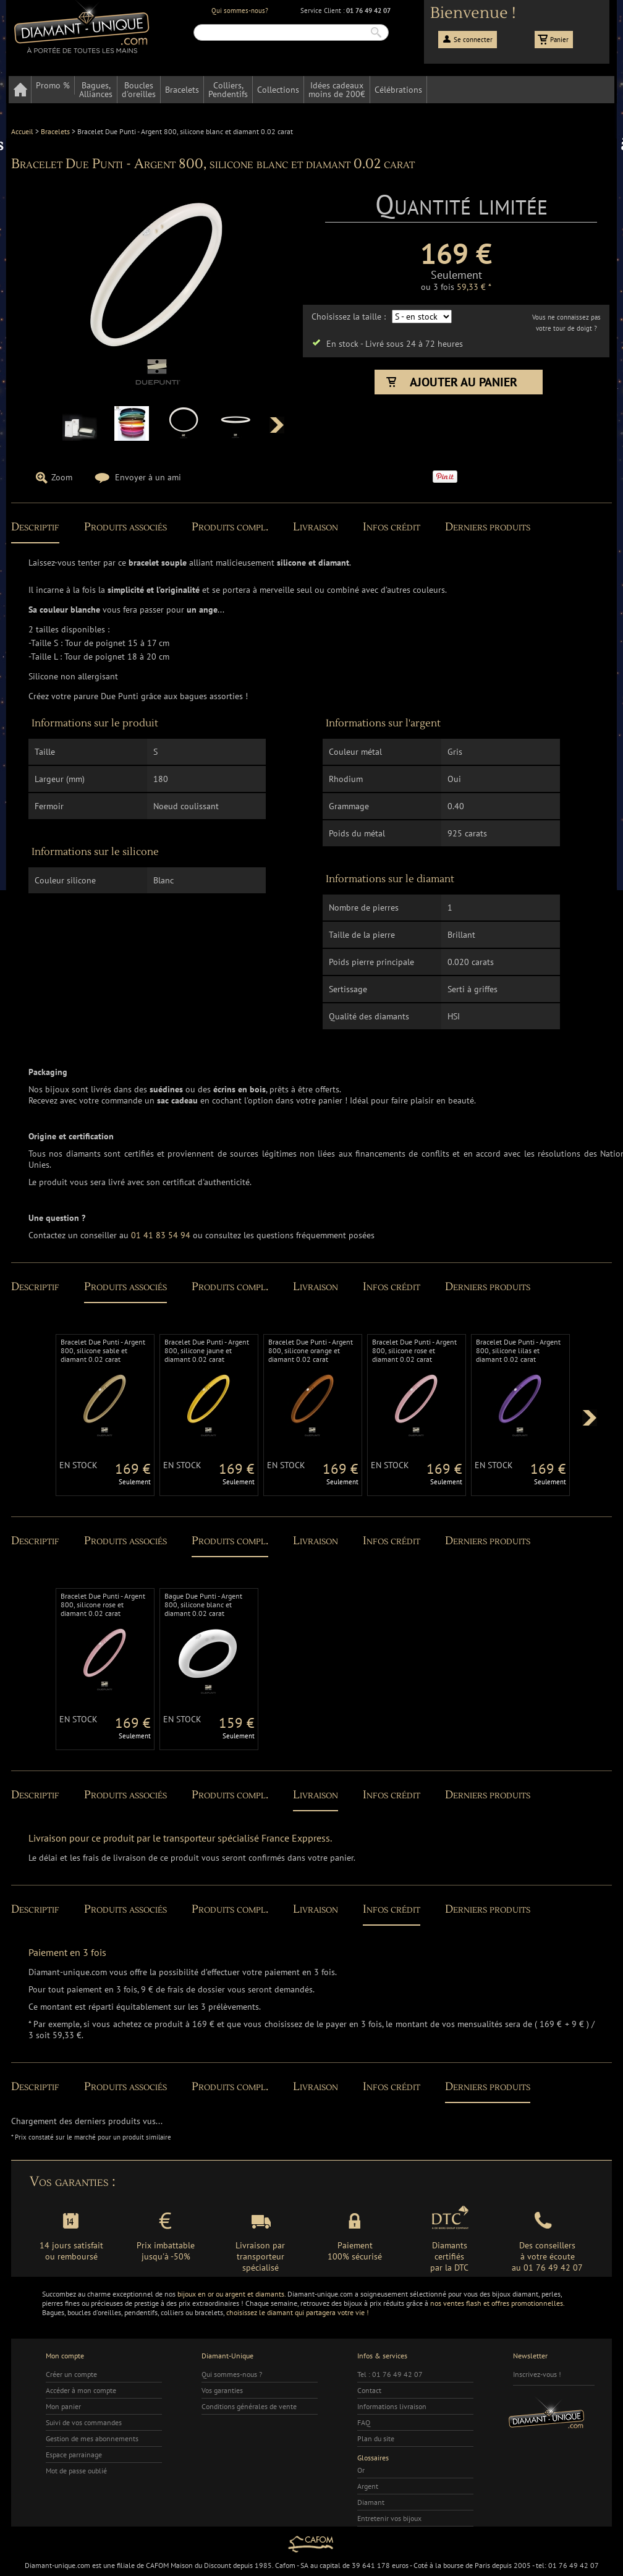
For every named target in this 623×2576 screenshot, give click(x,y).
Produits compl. (230, 527)
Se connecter (473, 39)
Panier (559, 39)
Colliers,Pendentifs (228, 90)
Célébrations (398, 89)
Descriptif (35, 527)
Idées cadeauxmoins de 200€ (336, 90)
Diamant (370, 2502)
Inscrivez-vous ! (537, 2374)
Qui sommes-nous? (239, 10)
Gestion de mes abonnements (92, 2438)
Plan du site (375, 2438)
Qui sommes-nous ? (231, 2374)
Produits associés (125, 527)
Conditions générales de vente (249, 2406)
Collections (278, 89)
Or (361, 2470)
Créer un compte (71, 2374)
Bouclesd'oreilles (139, 90)
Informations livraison (391, 2406)
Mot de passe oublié (76, 2470)
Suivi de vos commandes (84, 2422)
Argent (367, 2486)
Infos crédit (391, 527)
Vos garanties (222, 2390)
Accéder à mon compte (81, 2390)
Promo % (53, 85)
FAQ (363, 2422)
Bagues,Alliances (95, 90)
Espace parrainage (74, 2454)
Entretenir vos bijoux (389, 2518)
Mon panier (63, 2406)
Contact (369, 2390)
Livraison (315, 527)
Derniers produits (487, 527)
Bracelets (182, 89)
